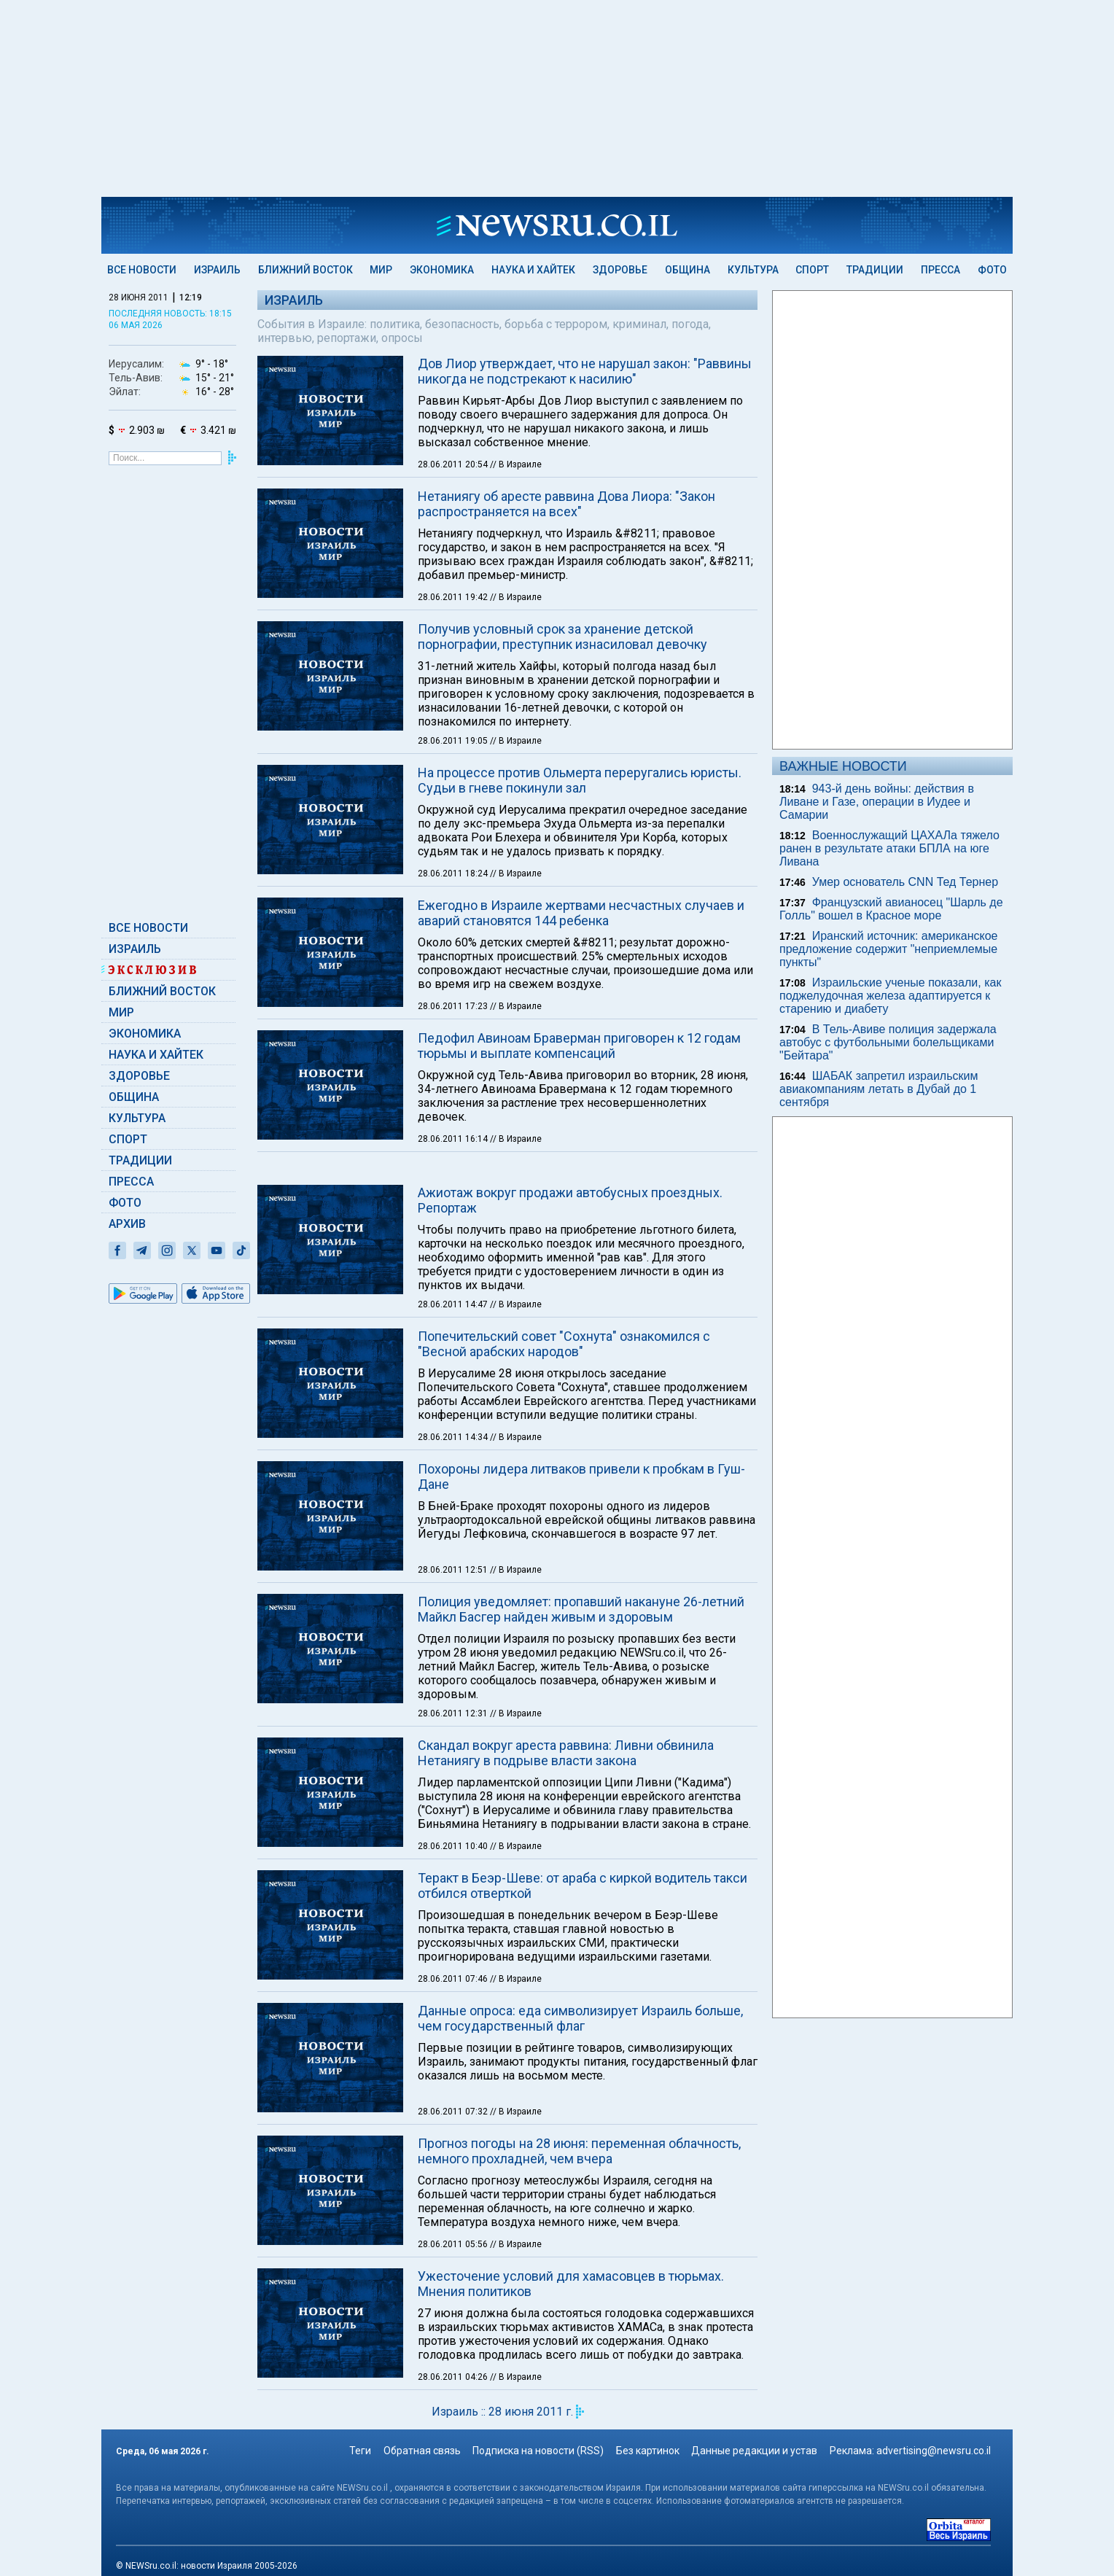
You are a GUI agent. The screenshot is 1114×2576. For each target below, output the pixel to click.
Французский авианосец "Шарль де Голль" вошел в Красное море (891, 909)
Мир (381, 270)
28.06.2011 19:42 (454, 597)
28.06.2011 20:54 (454, 464)
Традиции (874, 270)
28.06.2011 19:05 (454, 741)
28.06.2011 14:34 (454, 1422)
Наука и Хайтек (533, 270)
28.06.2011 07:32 (454, 2097)
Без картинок (647, 2436)
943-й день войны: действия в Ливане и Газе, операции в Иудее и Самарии (876, 801)
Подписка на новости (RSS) (538, 2436)
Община (687, 270)
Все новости (141, 270)
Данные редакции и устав (754, 2436)
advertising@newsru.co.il (933, 2436)
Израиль (217, 270)
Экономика (442, 270)
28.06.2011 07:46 (454, 1964)
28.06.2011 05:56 (454, 2230)
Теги (360, 2436)
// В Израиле (516, 464)
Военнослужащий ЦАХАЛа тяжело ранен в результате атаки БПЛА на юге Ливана (889, 848)
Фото (992, 270)
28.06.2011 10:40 (454, 1831)
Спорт (812, 270)
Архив (127, 1224)
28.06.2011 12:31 (454, 1699)
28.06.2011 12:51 (454, 1555)
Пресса (940, 270)
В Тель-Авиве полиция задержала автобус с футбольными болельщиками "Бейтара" (888, 1042)
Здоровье (620, 270)
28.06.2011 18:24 (454, 873)
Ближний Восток (305, 270)
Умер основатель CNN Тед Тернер (905, 882)
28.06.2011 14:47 (454, 1290)
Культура (753, 270)
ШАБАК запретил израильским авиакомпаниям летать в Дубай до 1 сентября (878, 1089)
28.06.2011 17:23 (454, 1006)
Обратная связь (422, 2436)
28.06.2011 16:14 (454, 1139)
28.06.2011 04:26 (454, 2362)
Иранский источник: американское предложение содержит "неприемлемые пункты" (888, 949)
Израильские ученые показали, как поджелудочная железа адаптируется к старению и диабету (890, 995)
